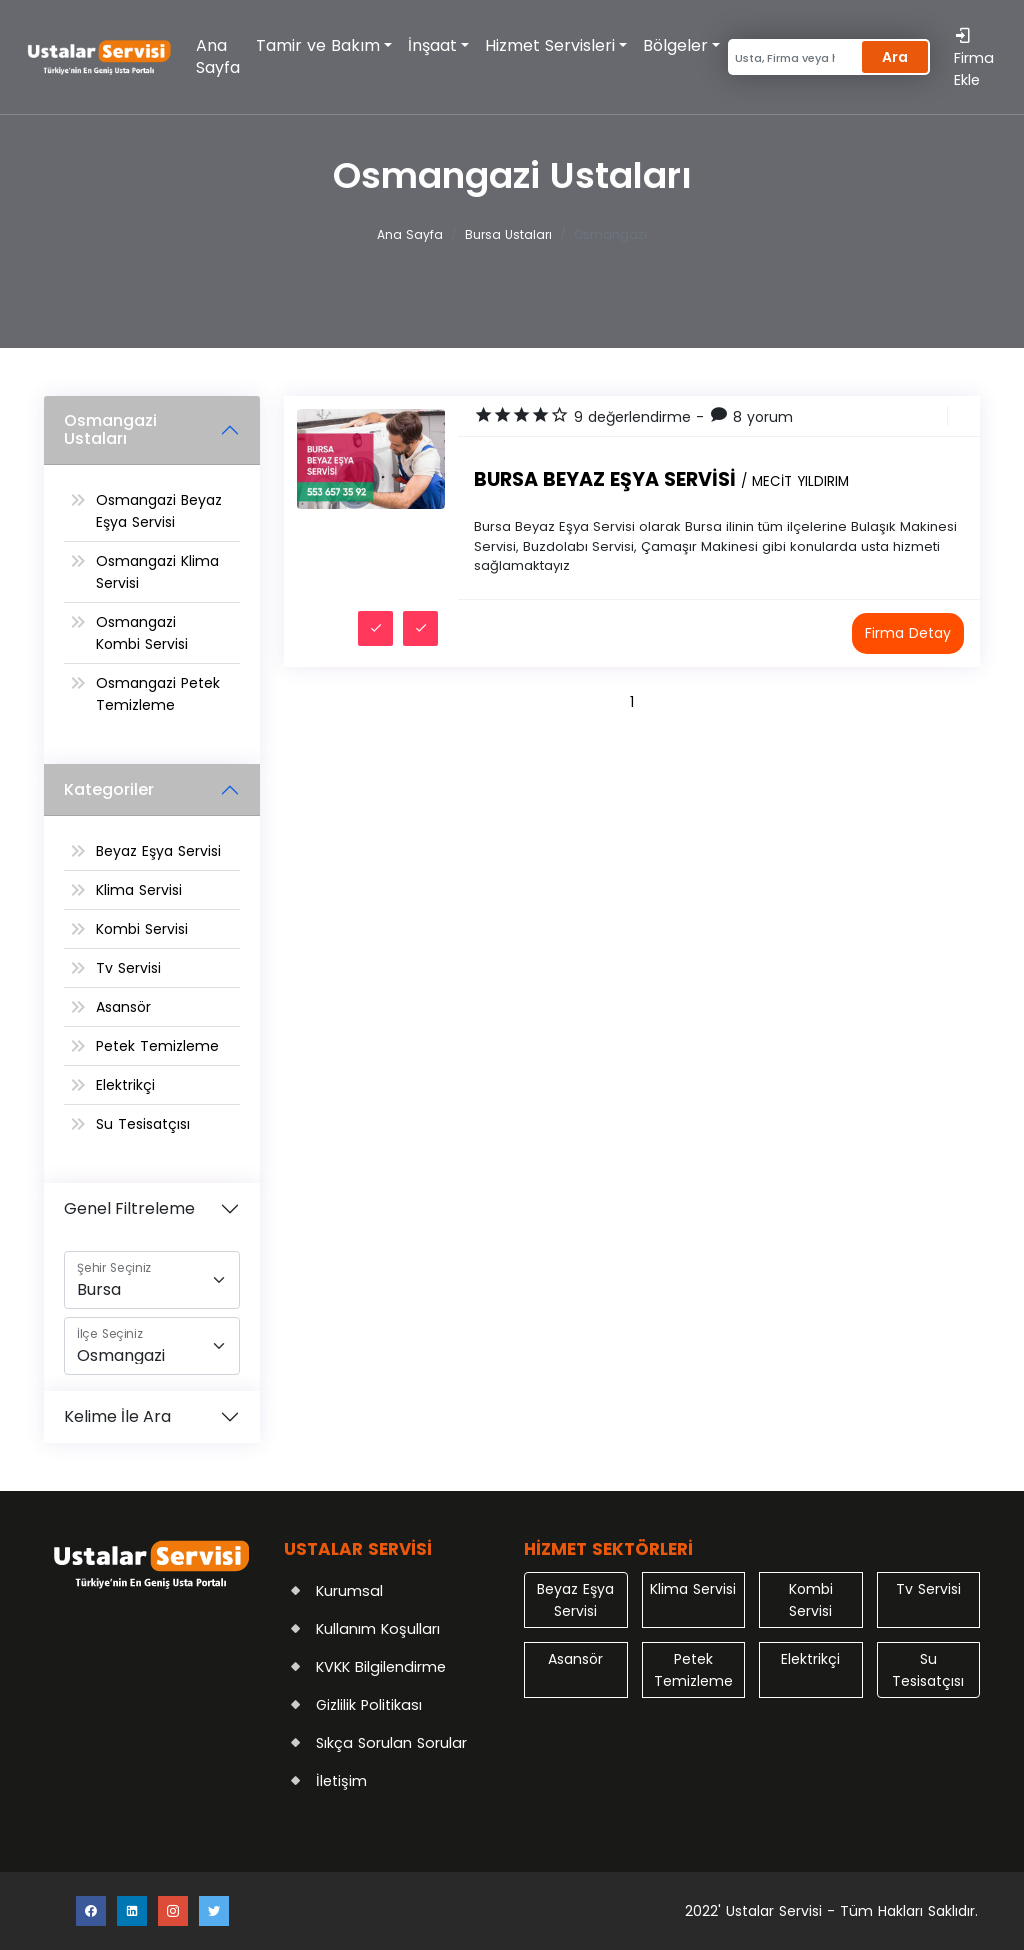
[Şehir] (152, 1280)
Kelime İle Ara (117, 1416)
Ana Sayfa (218, 56)
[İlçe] (152, 1346)
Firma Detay (908, 633)
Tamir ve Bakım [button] (318, 45)
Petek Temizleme (157, 1046)
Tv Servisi (128, 968)
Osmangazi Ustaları (110, 429)
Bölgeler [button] (675, 45)
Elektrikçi (125, 1085)
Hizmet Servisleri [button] (550, 45)
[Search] (792, 57)
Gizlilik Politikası (369, 1705)
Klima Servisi (139, 890)
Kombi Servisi (142, 929)
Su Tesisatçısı (143, 1124)
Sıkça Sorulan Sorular (391, 1743)
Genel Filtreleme (129, 1208)
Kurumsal (349, 1591)
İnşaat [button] (432, 45)
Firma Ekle (974, 57)
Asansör (123, 1007)
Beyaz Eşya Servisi (158, 851)
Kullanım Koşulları (378, 1629)
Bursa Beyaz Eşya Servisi (661, 479)
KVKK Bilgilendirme (381, 1667)
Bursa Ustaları (508, 234)
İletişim (341, 1781)
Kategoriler (109, 789)
